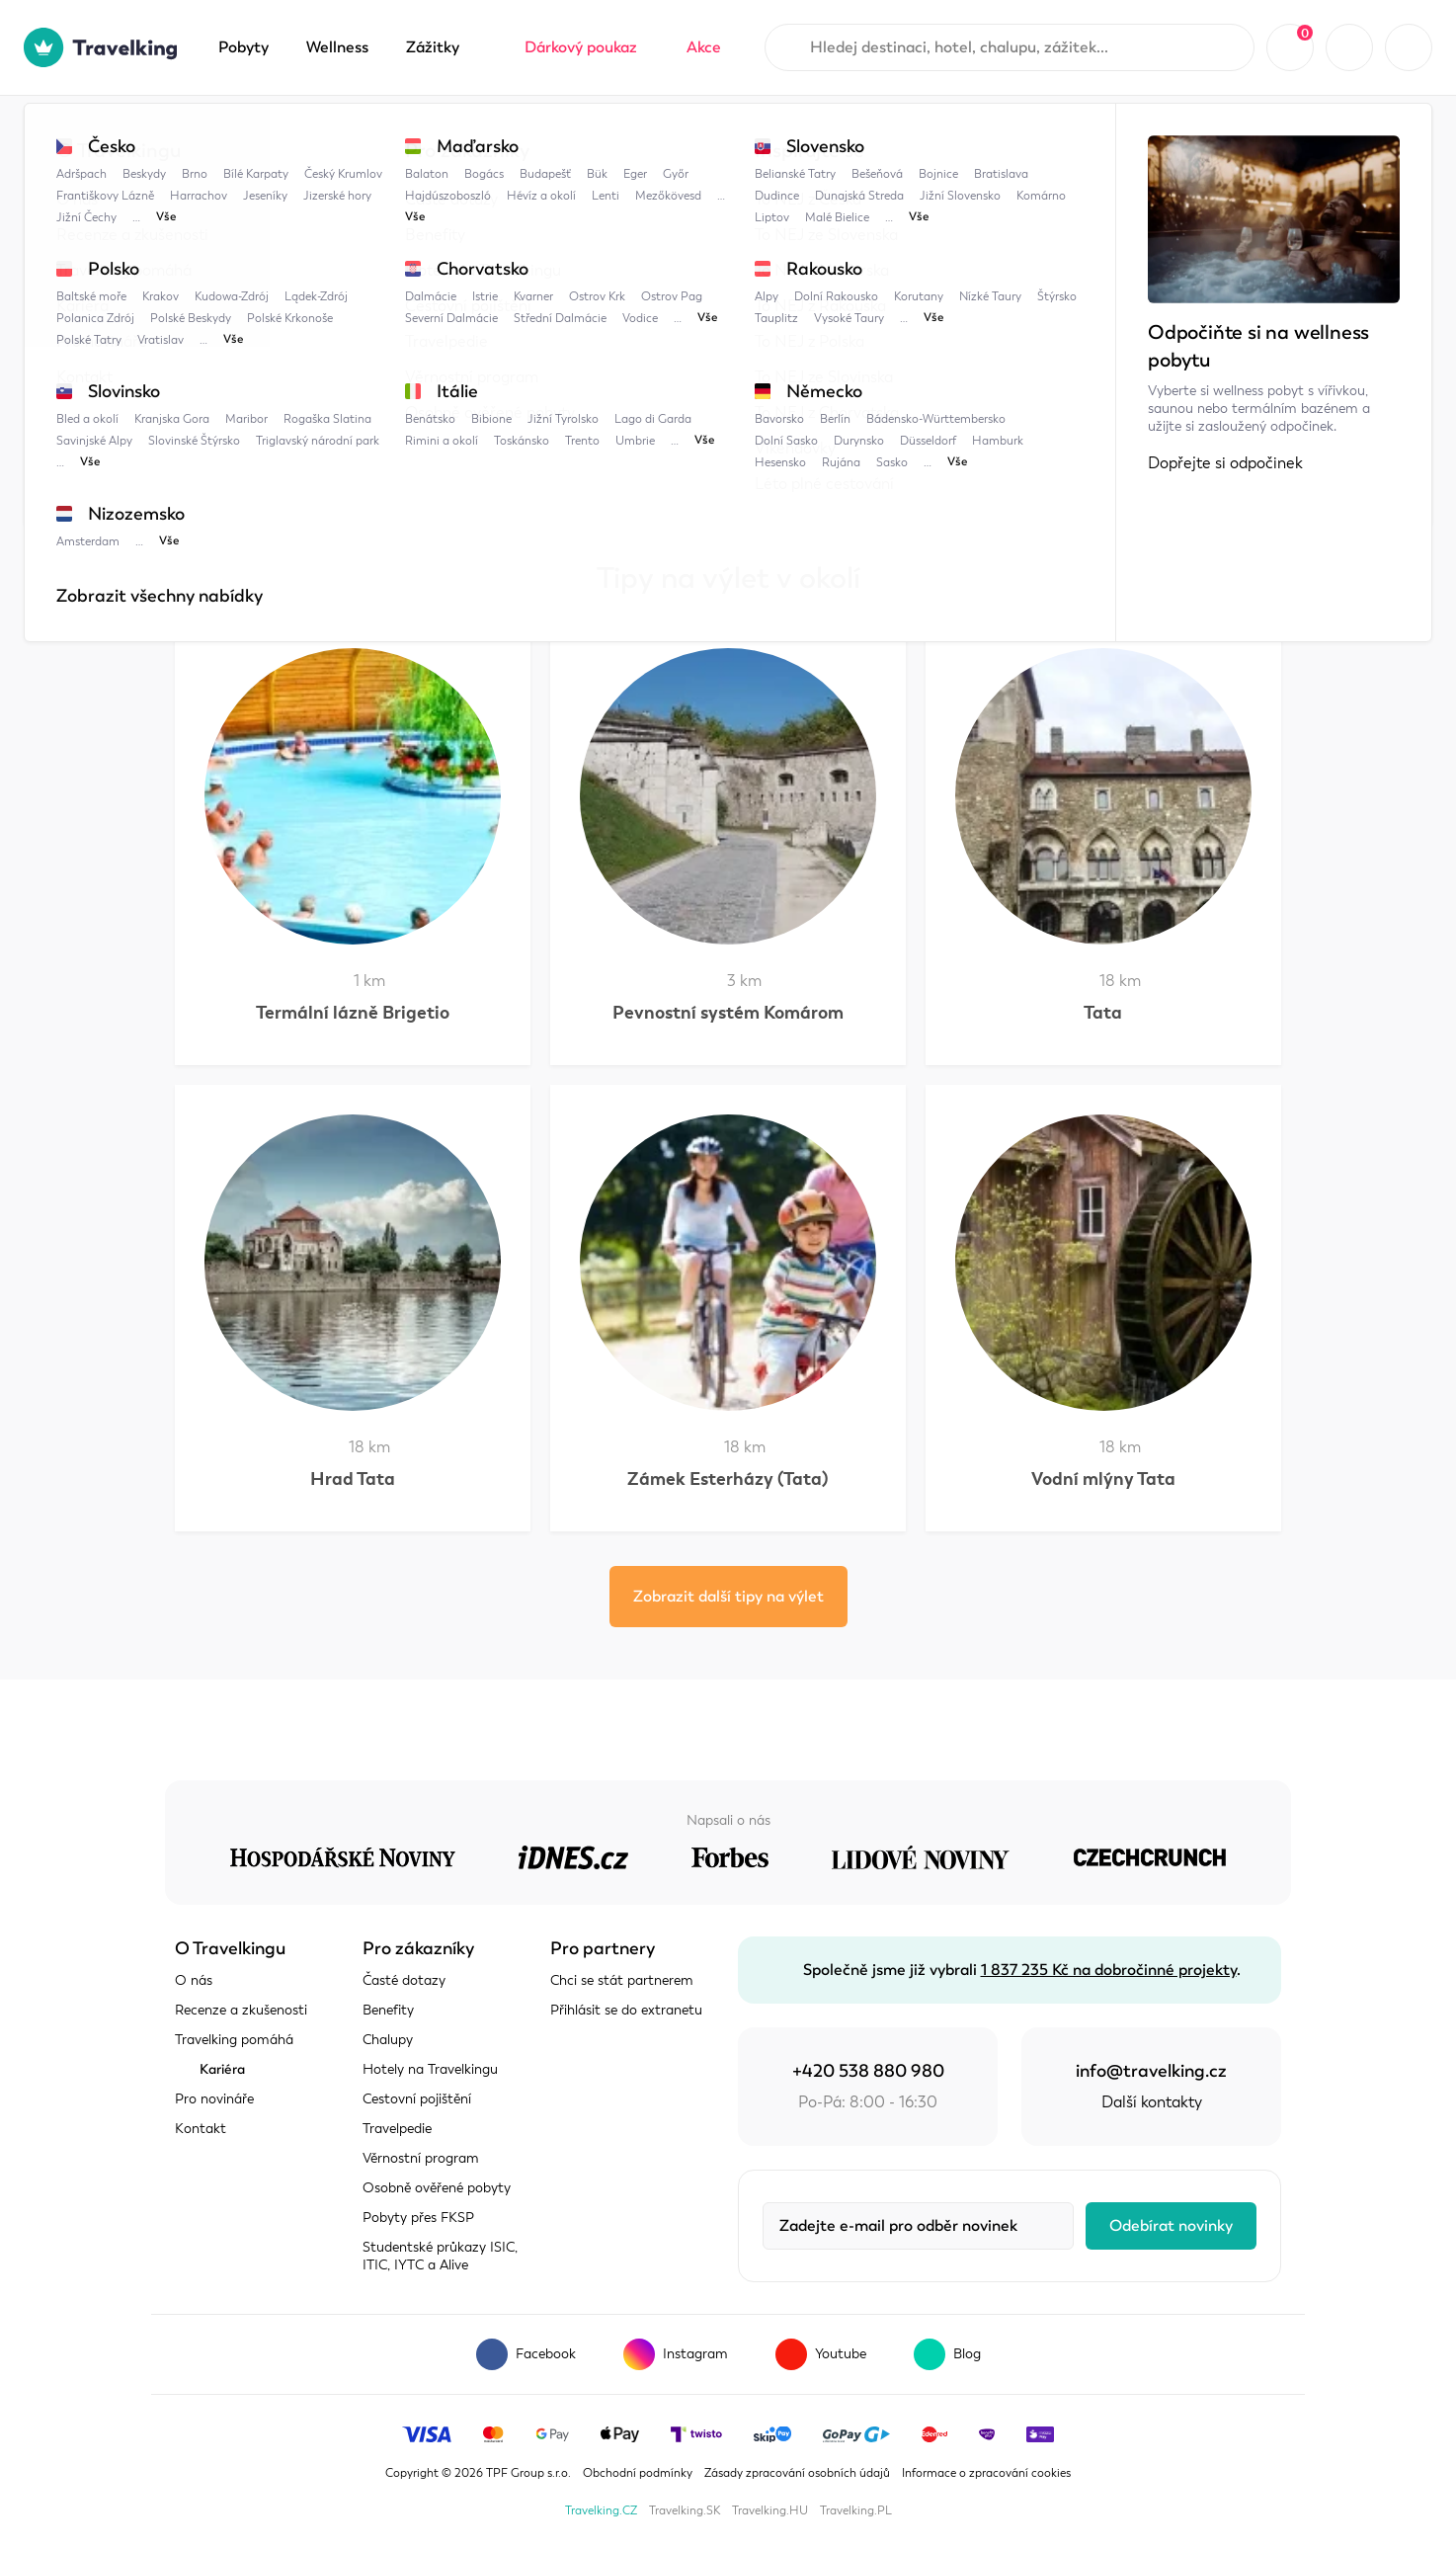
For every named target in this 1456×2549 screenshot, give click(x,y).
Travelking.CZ (601, 2510)
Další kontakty (1151, 2102)
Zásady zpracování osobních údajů (797, 2473)
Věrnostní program (421, 2158)
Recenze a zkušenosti (241, 2010)
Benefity (388, 2010)
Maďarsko (384, 135)
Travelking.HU (770, 2510)
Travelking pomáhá (234, 2039)
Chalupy (388, 2039)
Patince (680, 464)
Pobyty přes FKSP (418, 2217)
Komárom (593, 135)
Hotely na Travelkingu (430, 2069)
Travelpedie (273, 135)
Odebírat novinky (1171, 2226)
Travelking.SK (684, 2510)
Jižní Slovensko (592, 464)
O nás (193, 1980)
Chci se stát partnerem (621, 1980)
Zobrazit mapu (228, 392)
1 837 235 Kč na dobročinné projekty (1109, 1970)
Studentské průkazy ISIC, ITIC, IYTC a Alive (440, 2256)
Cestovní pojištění (417, 2099)
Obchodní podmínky (637, 2473)
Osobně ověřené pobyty (437, 2187)
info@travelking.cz (1151, 2071)
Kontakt (200, 2128)
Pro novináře (214, 2099)
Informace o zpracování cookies (986, 2473)
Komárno (488, 135)
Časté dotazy (404, 1980)
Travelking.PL (856, 2510)
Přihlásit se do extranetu (626, 2010)
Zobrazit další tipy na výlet (728, 1596)
